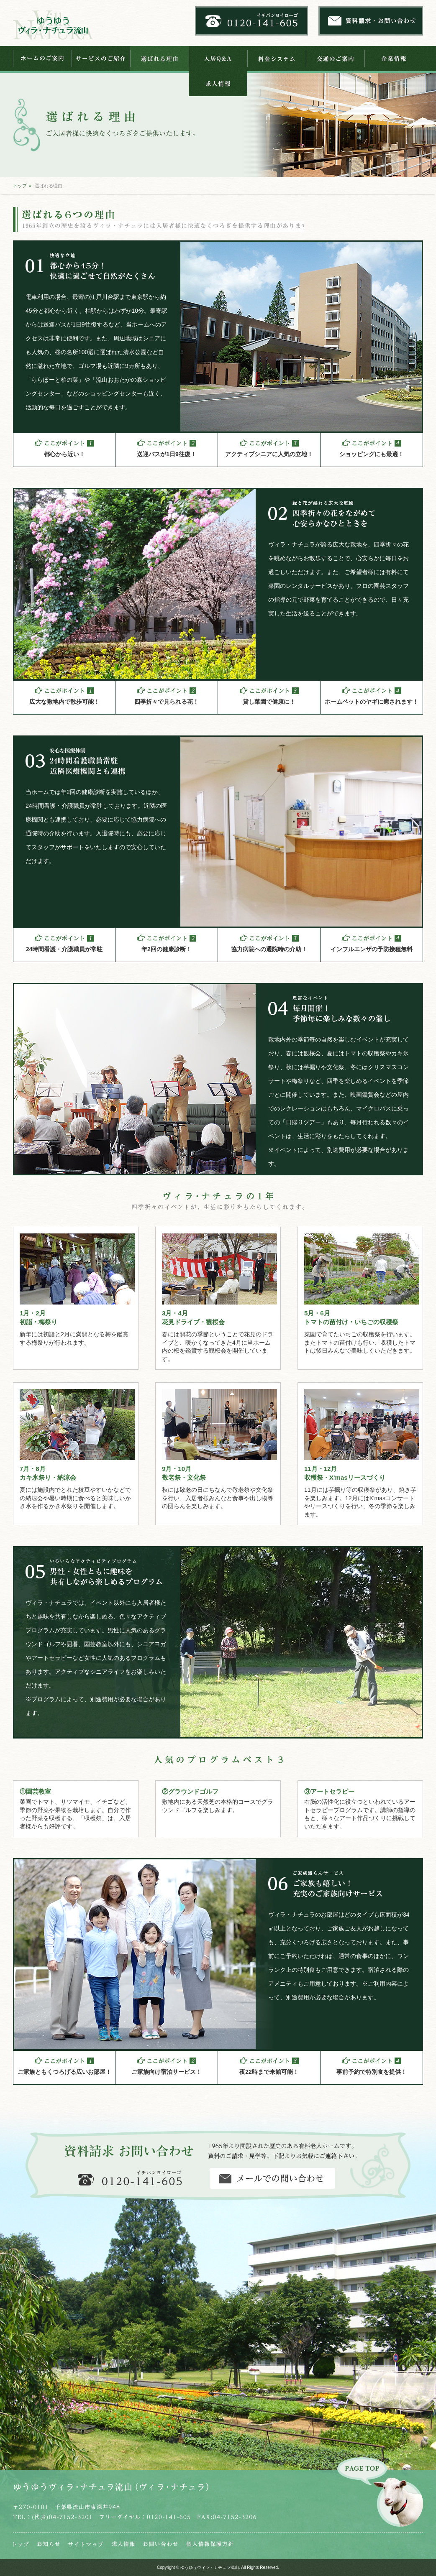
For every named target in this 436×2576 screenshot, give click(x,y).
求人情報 (218, 83)
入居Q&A (218, 58)
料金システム (276, 58)
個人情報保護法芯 (209, 2544)
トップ (20, 185)
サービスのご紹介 (101, 58)
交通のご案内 (335, 58)
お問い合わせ (160, 2544)
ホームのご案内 (42, 58)
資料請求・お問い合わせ (272, 2178)
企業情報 (393, 58)
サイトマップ (85, 2544)
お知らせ (48, 2543)
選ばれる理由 (159, 58)
